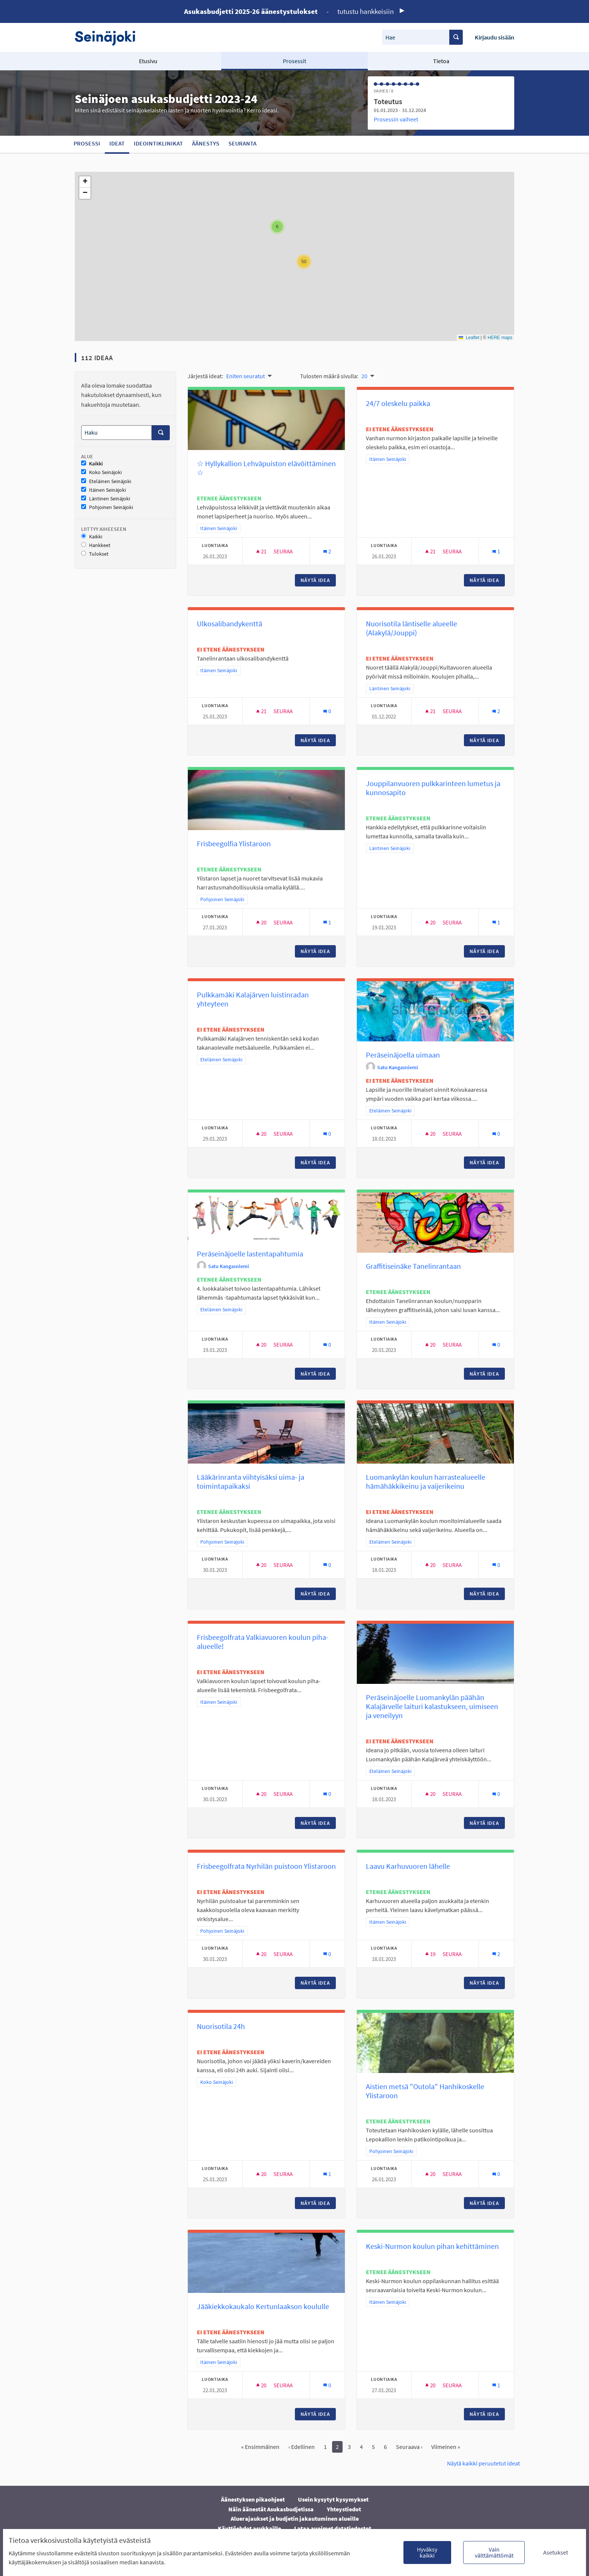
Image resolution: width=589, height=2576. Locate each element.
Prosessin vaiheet (396, 119)
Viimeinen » (445, 2446)
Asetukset (555, 2552)
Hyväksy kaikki (427, 2552)
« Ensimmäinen (260, 2446)
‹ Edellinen (301, 2446)
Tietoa (441, 61)
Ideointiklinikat (158, 143)
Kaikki (92, 464)
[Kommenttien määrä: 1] (496, 551)
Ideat (117, 143)
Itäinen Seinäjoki (103, 490)
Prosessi (87, 143)
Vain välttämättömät (494, 2552)
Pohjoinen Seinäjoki (107, 507)
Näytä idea (318, 580)
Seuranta (242, 143)
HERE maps (500, 337)
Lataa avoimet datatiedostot (332, 2528)
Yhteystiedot (344, 2509)
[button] (277, 226)
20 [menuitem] (364, 376)
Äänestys (205, 143)
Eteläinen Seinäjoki (106, 481)
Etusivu (148, 61)
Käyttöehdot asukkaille (249, 2528)
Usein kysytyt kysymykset (333, 2499)
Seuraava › (409, 2446)
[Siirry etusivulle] (109, 37)
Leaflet (469, 337)
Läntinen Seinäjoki (105, 499)
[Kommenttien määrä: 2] (327, 551)
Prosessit (294, 61)
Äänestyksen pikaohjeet (253, 2499)
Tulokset (95, 554)
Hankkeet (95, 545)
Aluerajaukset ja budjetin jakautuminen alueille (295, 2518)
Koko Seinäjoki (101, 472)
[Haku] (116, 432)
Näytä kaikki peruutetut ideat (483, 2463)
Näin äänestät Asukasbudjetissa (271, 2509)
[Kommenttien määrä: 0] (327, 711)
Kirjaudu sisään (494, 37)
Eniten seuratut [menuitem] (245, 376)
